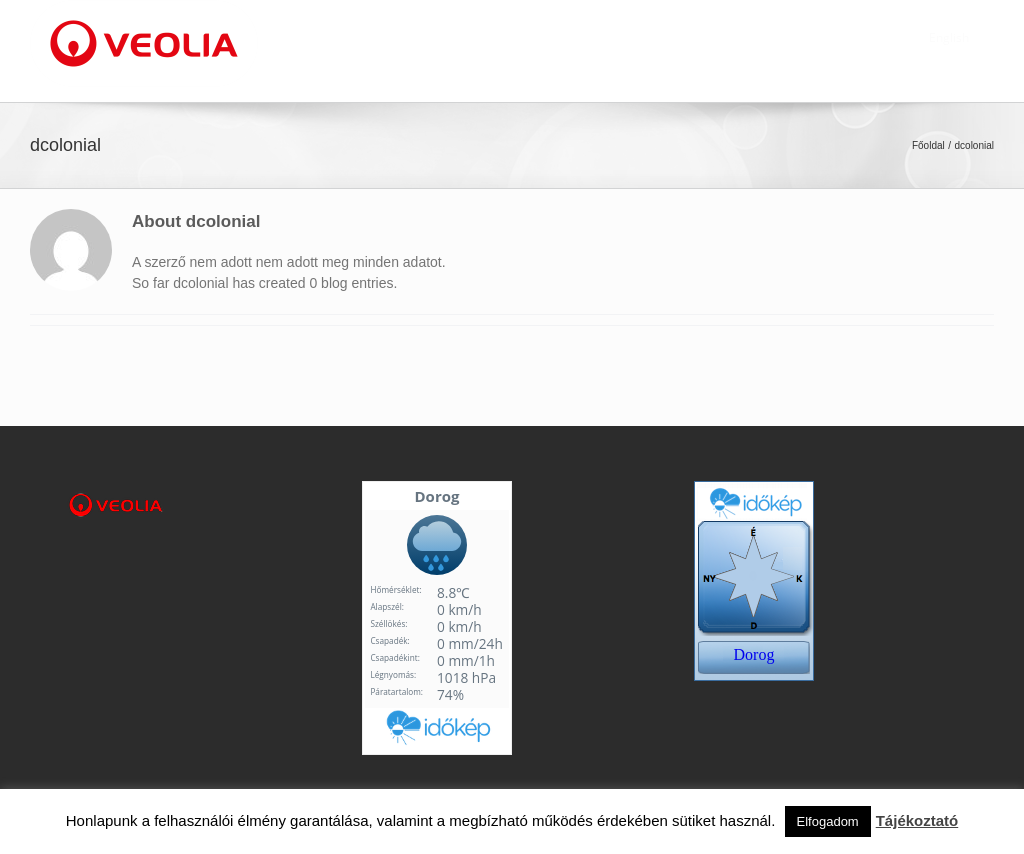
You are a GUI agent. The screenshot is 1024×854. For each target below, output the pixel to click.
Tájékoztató (917, 820)
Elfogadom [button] (828, 821)
